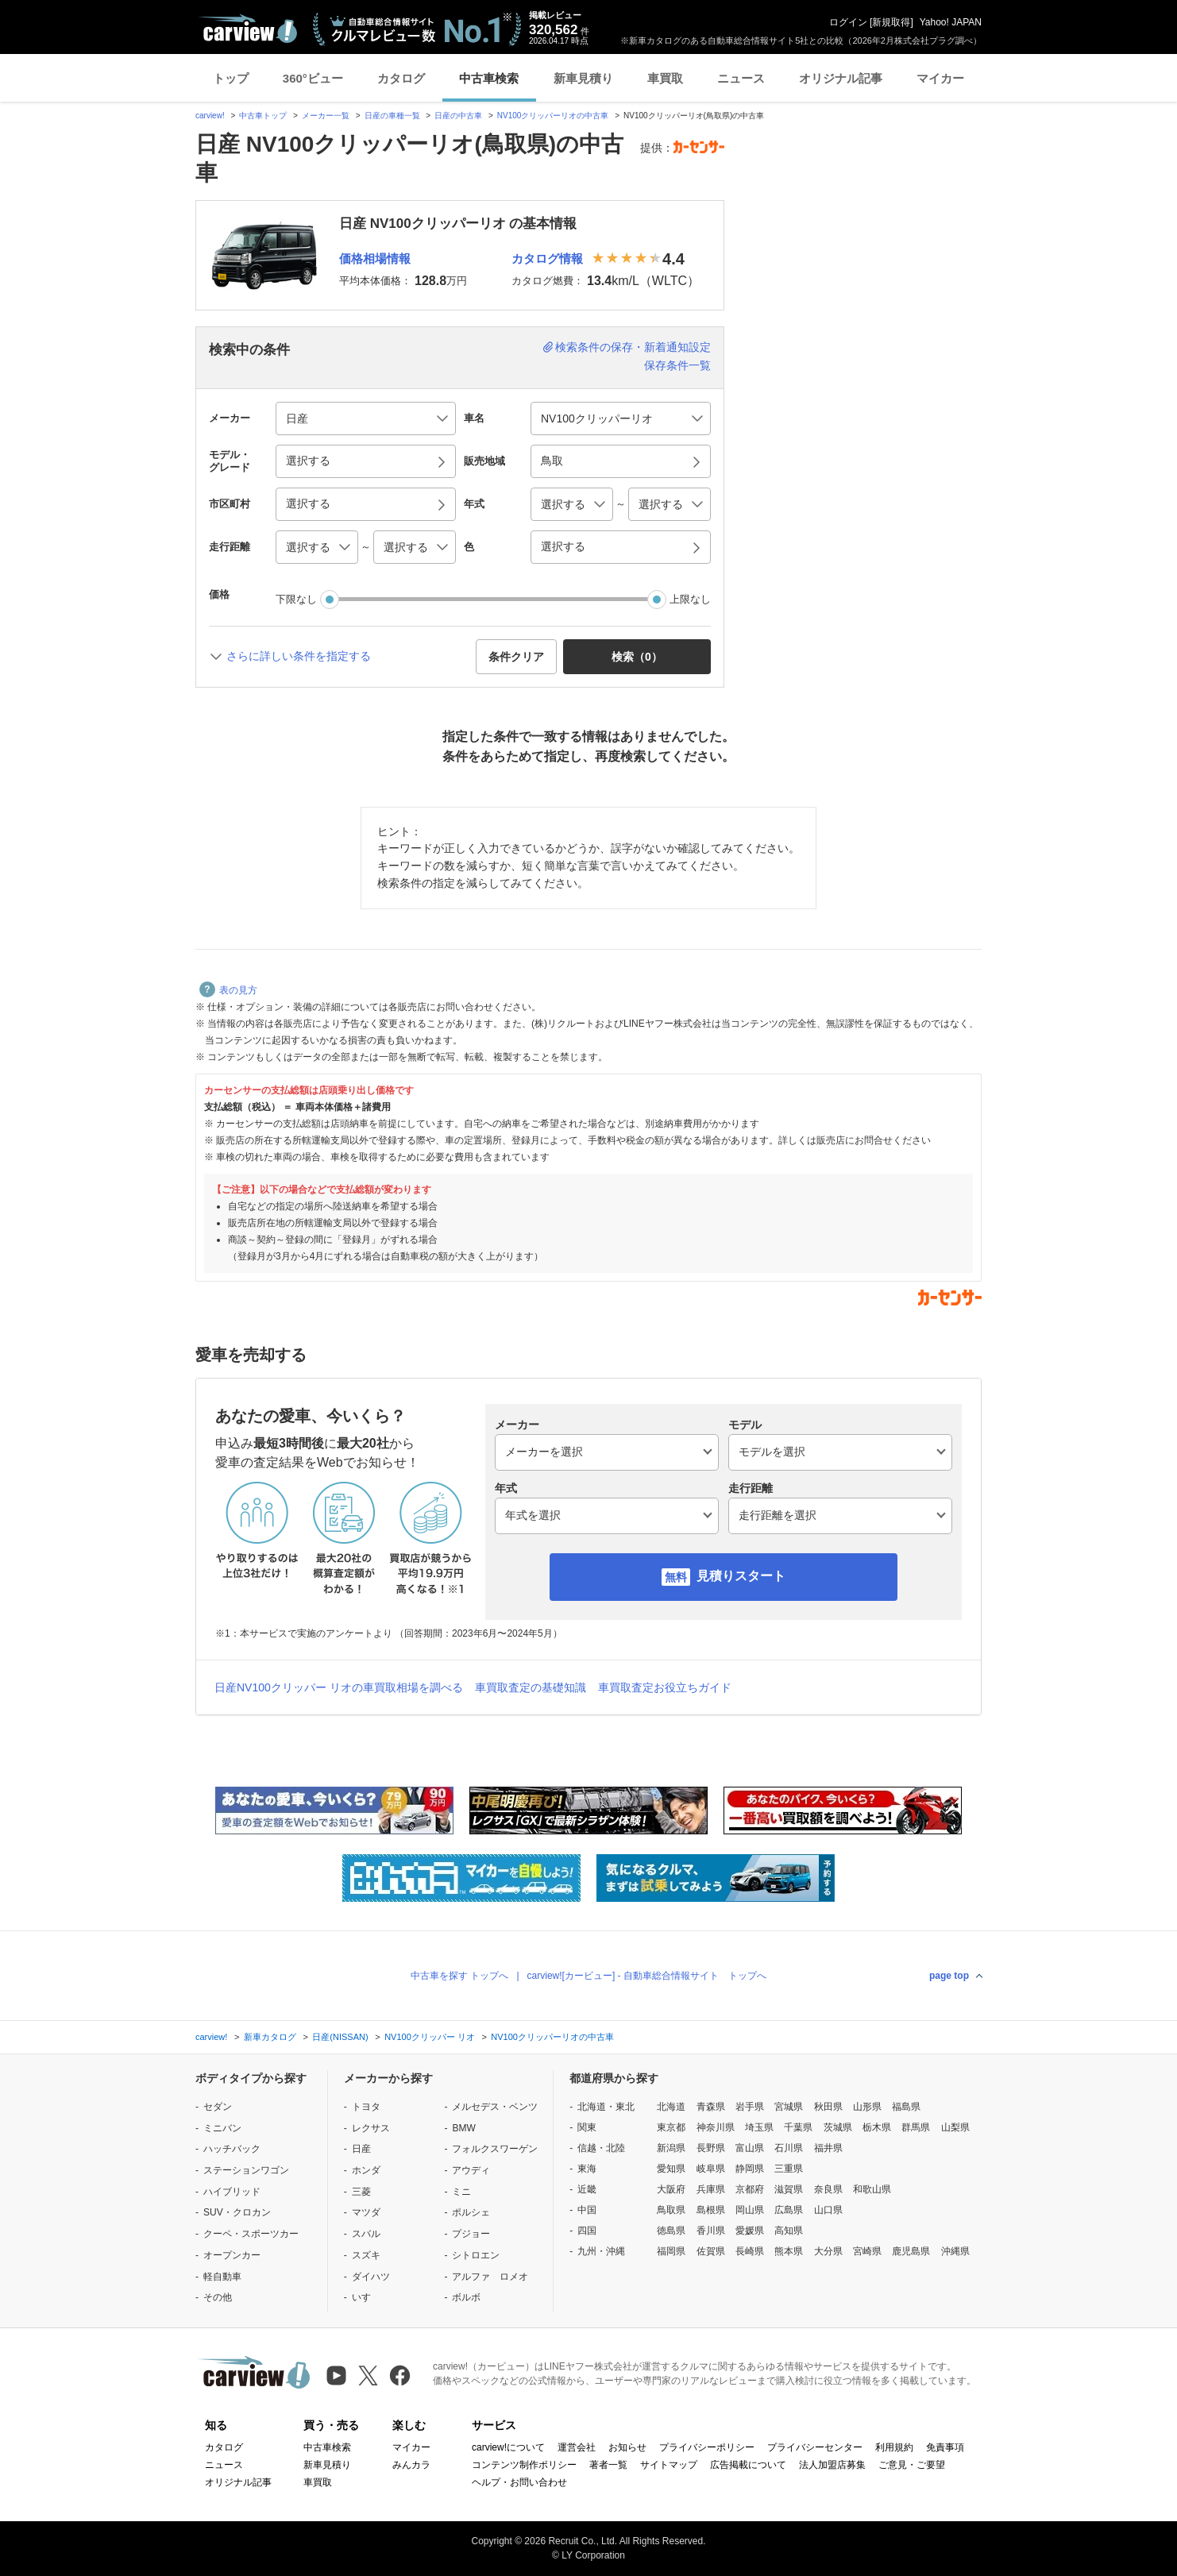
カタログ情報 (547, 258)
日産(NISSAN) (340, 2037)
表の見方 (228, 990)
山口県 (828, 2209)
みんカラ (411, 2464)
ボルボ (466, 2297)
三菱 (361, 2191)
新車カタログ (270, 2037)
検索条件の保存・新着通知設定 (633, 347)
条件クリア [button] (516, 656)
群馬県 (915, 2127)
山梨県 (955, 2127)
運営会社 (577, 2447)
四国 (586, 2230)
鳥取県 (671, 2209)
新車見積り (583, 78)
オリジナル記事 (840, 78)
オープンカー (231, 2255)
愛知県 (671, 2168)
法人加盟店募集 (832, 2464)
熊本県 (788, 2251)
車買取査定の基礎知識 (530, 1687)
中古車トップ (263, 115)
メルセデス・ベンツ (495, 2106)
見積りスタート (741, 1576)
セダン (217, 2106)
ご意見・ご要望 (911, 2464)
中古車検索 (489, 78)
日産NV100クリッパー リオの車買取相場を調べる (338, 1687)
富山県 (749, 2148)
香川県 (711, 2230)
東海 (586, 2168)
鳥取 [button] (552, 460)
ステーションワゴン (246, 2170)
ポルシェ (471, 2212)
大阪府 (671, 2189)
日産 (361, 2148)
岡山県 (749, 2209)
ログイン (848, 22)
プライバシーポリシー (706, 2447)
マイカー (940, 78)
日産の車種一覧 (392, 115)
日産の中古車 (458, 115)
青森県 (711, 2106)
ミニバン (222, 2128)
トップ (231, 78)
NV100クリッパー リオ (429, 2037)
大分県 (828, 2251)
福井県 (828, 2148)
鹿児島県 (911, 2251)
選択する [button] (308, 460)
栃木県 (876, 2127)
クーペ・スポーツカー (251, 2233)
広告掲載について (748, 2464)
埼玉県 (759, 2127)
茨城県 (838, 2127)
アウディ (471, 2170)
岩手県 (749, 2106)
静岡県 (749, 2168)
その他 (217, 2297)
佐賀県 (711, 2251)
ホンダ (366, 2170)
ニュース (741, 78)
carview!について (508, 2447)
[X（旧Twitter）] (368, 2375)
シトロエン (476, 2255)
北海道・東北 (606, 2106)
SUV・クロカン (237, 2212)
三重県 (788, 2168)
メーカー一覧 (325, 115)
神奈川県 (716, 2127)
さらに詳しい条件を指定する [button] (298, 656)
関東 (586, 2127)
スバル (366, 2233)
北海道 (671, 2106)
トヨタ (366, 2106)
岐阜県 (711, 2168)
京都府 (749, 2189)
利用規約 (894, 2447)
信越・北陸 (601, 2148)
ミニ (461, 2191)
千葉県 (798, 2127)
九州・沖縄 (601, 2251)
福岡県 (671, 2251)
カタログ (401, 78)
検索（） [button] (637, 656)
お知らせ (627, 2447)
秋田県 (828, 2106)
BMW (463, 2128)
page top (949, 1975)
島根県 (711, 2209)
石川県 (788, 2148)
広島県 (788, 2209)
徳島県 (671, 2230)
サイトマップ (668, 2464)
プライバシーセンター (814, 2447)
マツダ (366, 2212)
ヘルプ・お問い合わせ (519, 2482)
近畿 (586, 2189)
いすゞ (366, 2297)
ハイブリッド (231, 2191)
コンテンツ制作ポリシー (524, 2464)
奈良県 (828, 2189)
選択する (563, 546)
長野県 (711, 2148)
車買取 (665, 78)
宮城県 (788, 2106)
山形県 (867, 2106)
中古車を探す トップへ (459, 1975)
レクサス (371, 2128)
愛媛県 (749, 2230)
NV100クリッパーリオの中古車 (553, 115)
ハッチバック (231, 2148)
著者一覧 (608, 2464)
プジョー (471, 2233)
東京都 (671, 2127)
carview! (210, 115)
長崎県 (749, 2251)
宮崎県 (867, 2251)
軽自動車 (222, 2276)
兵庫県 (711, 2189)
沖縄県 (955, 2251)
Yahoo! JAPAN (951, 22)
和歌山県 (872, 2189)
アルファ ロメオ (490, 2276)
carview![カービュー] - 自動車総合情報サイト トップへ (646, 1975)
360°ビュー (313, 78)
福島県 (906, 2106)
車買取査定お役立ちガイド (664, 1687)
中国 (586, 2209)
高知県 (788, 2230)
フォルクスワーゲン (495, 2148)
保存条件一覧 (677, 365)
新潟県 (671, 2148)
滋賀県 (788, 2189)
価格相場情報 (375, 258)
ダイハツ (371, 2276)
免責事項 (945, 2447)
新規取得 (891, 22)
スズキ (366, 2255)
